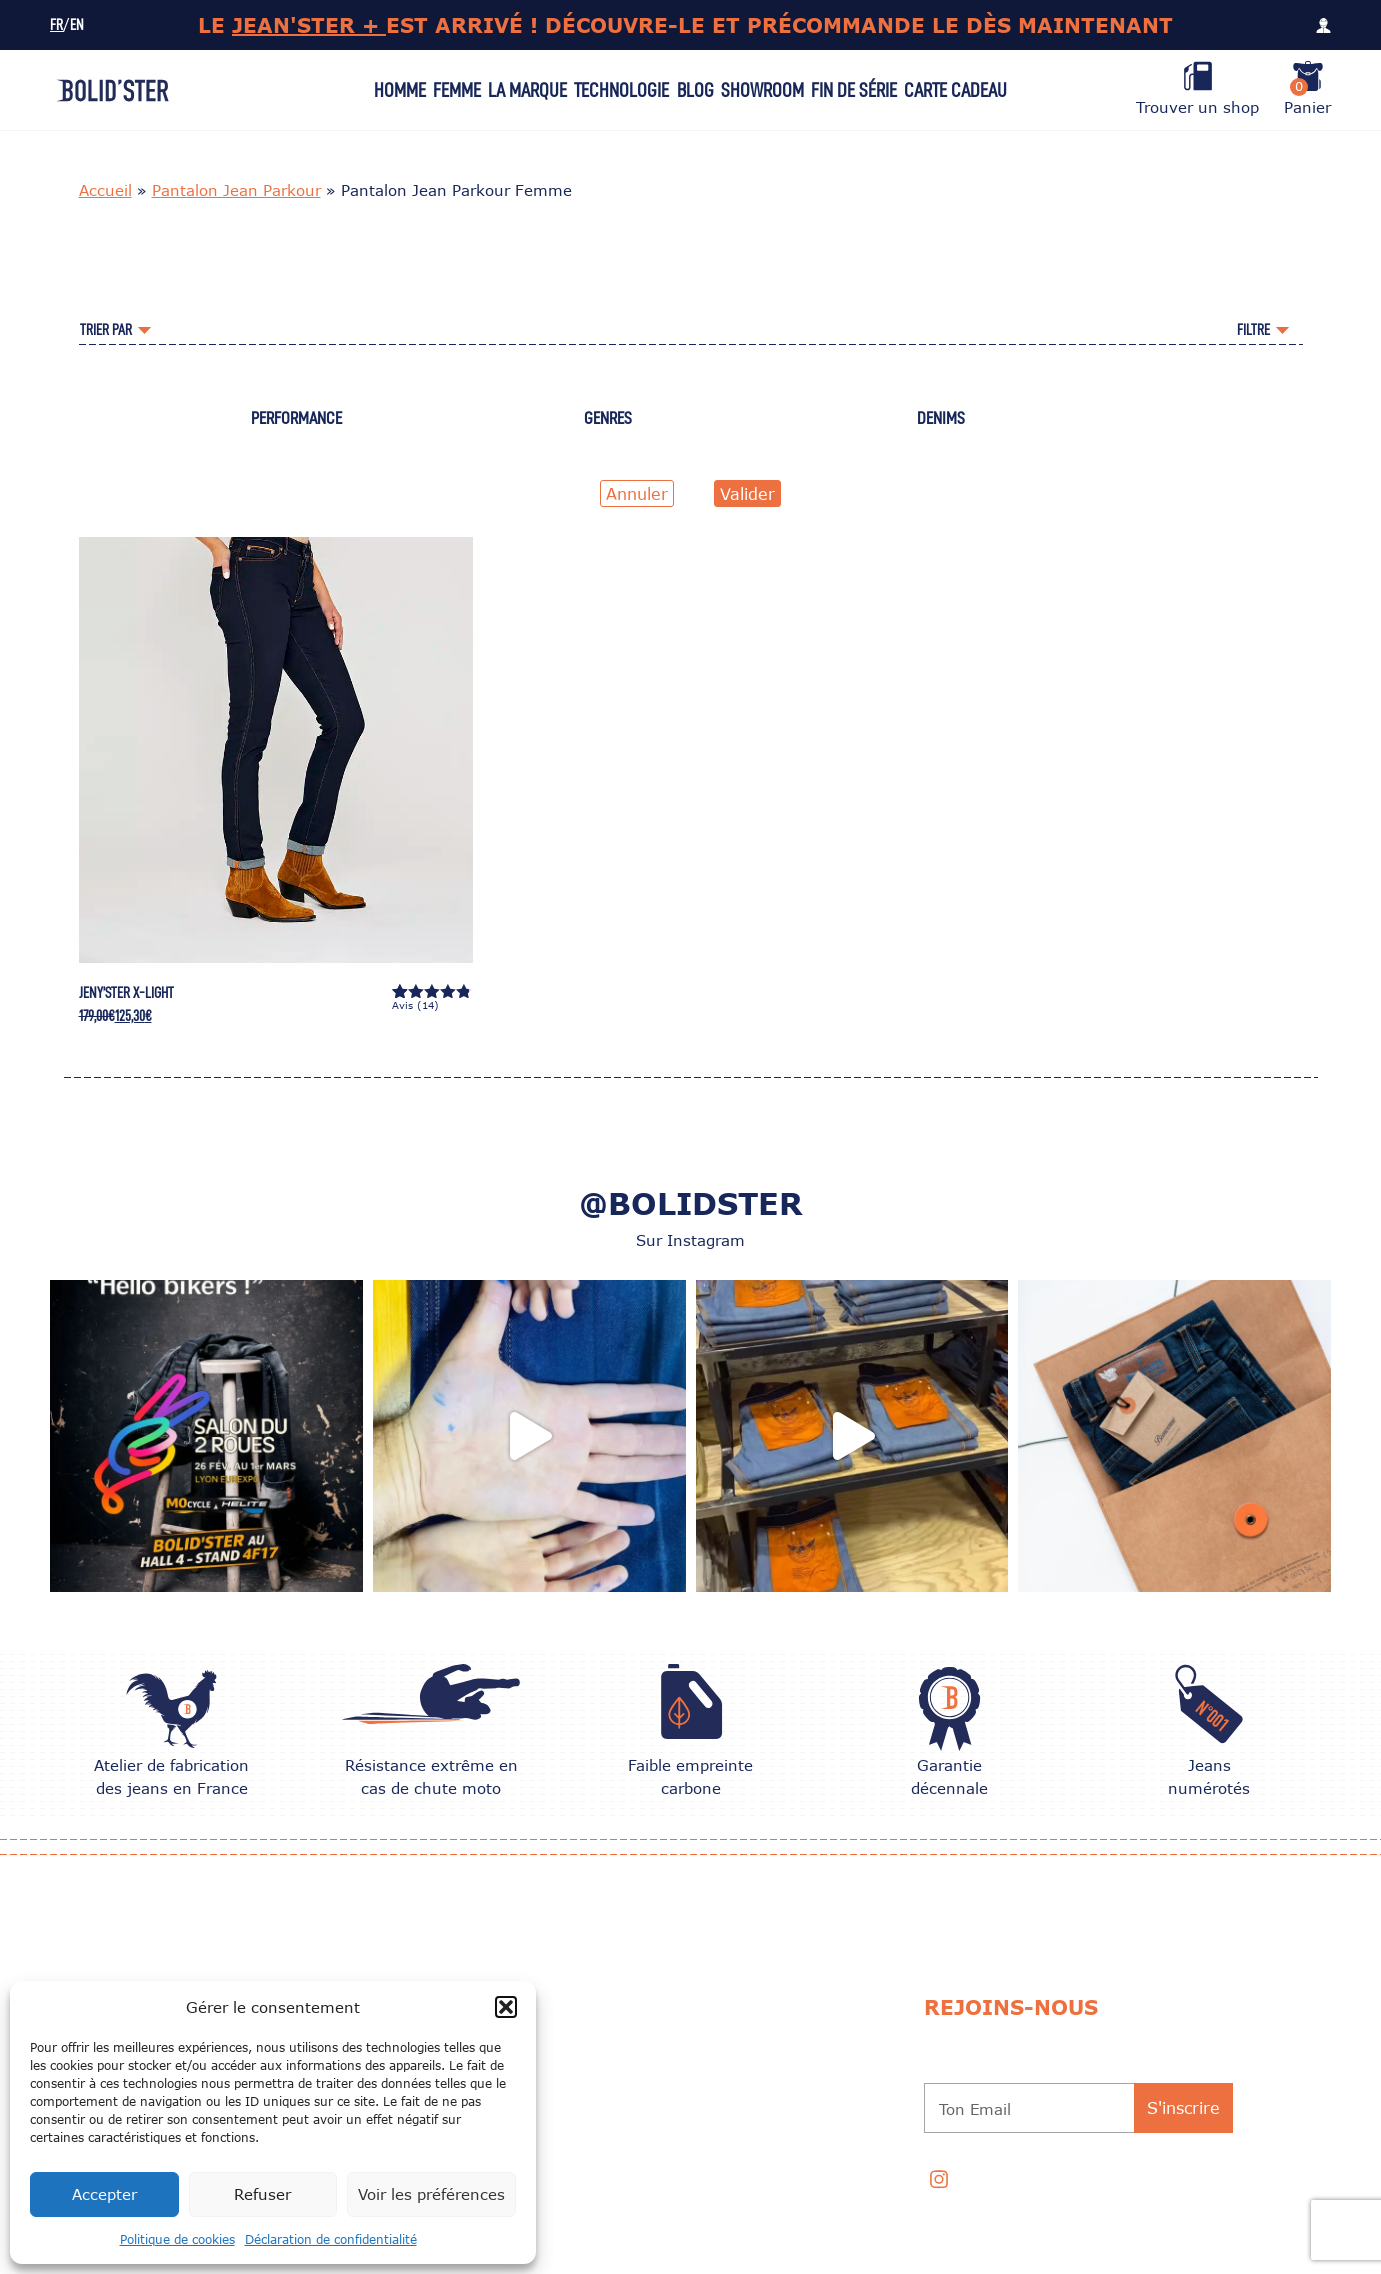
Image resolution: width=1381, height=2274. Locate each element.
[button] (506, 2007)
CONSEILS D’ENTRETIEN (711, 2032)
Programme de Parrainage (729, 2106)
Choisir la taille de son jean (736, 1995)
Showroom (762, 90)
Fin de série (854, 90)
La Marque (527, 90)
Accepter (104, 2194)
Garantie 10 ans (692, 2069)
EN (77, 25)
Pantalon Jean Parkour (236, 190)
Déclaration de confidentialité (331, 2239)
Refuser (262, 2194)
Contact (669, 2143)
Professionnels (695, 2180)
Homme (400, 90)
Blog (695, 90)
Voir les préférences (431, 2194)
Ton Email (975, 2109)
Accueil (105, 190)
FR (56, 25)
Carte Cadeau (955, 90)
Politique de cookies (177, 2239)
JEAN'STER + (309, 25)
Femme (457, 90)
